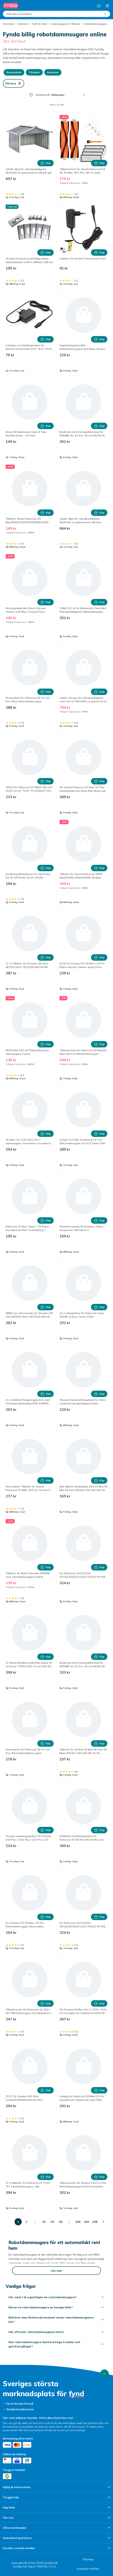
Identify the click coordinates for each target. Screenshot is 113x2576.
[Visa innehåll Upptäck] (56, 2509)
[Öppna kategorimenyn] (107, 5)
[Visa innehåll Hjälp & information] (56, 2488)
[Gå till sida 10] (43, 2221)
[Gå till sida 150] (86, 2221)
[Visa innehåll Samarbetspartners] (56, 2539)
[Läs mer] (56, 2270)
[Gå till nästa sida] (103, 2221)
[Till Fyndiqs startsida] (10, 5)
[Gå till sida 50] (60, 2221)
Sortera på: (43, 95)
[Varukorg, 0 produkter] (99, 5)
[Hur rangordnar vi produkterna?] (31, 95)
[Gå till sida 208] (94, 2221)
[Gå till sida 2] (26, 2221)
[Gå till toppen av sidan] (104, 2373)
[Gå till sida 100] (77, 2221)
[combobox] (56, 14)
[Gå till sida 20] (52, 2221)
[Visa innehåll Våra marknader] (56, 2529)
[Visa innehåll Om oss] (56, 2519)
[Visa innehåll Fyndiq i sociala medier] (56, 2549)
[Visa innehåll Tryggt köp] (56, 2498)
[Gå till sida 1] (18, 2221)
